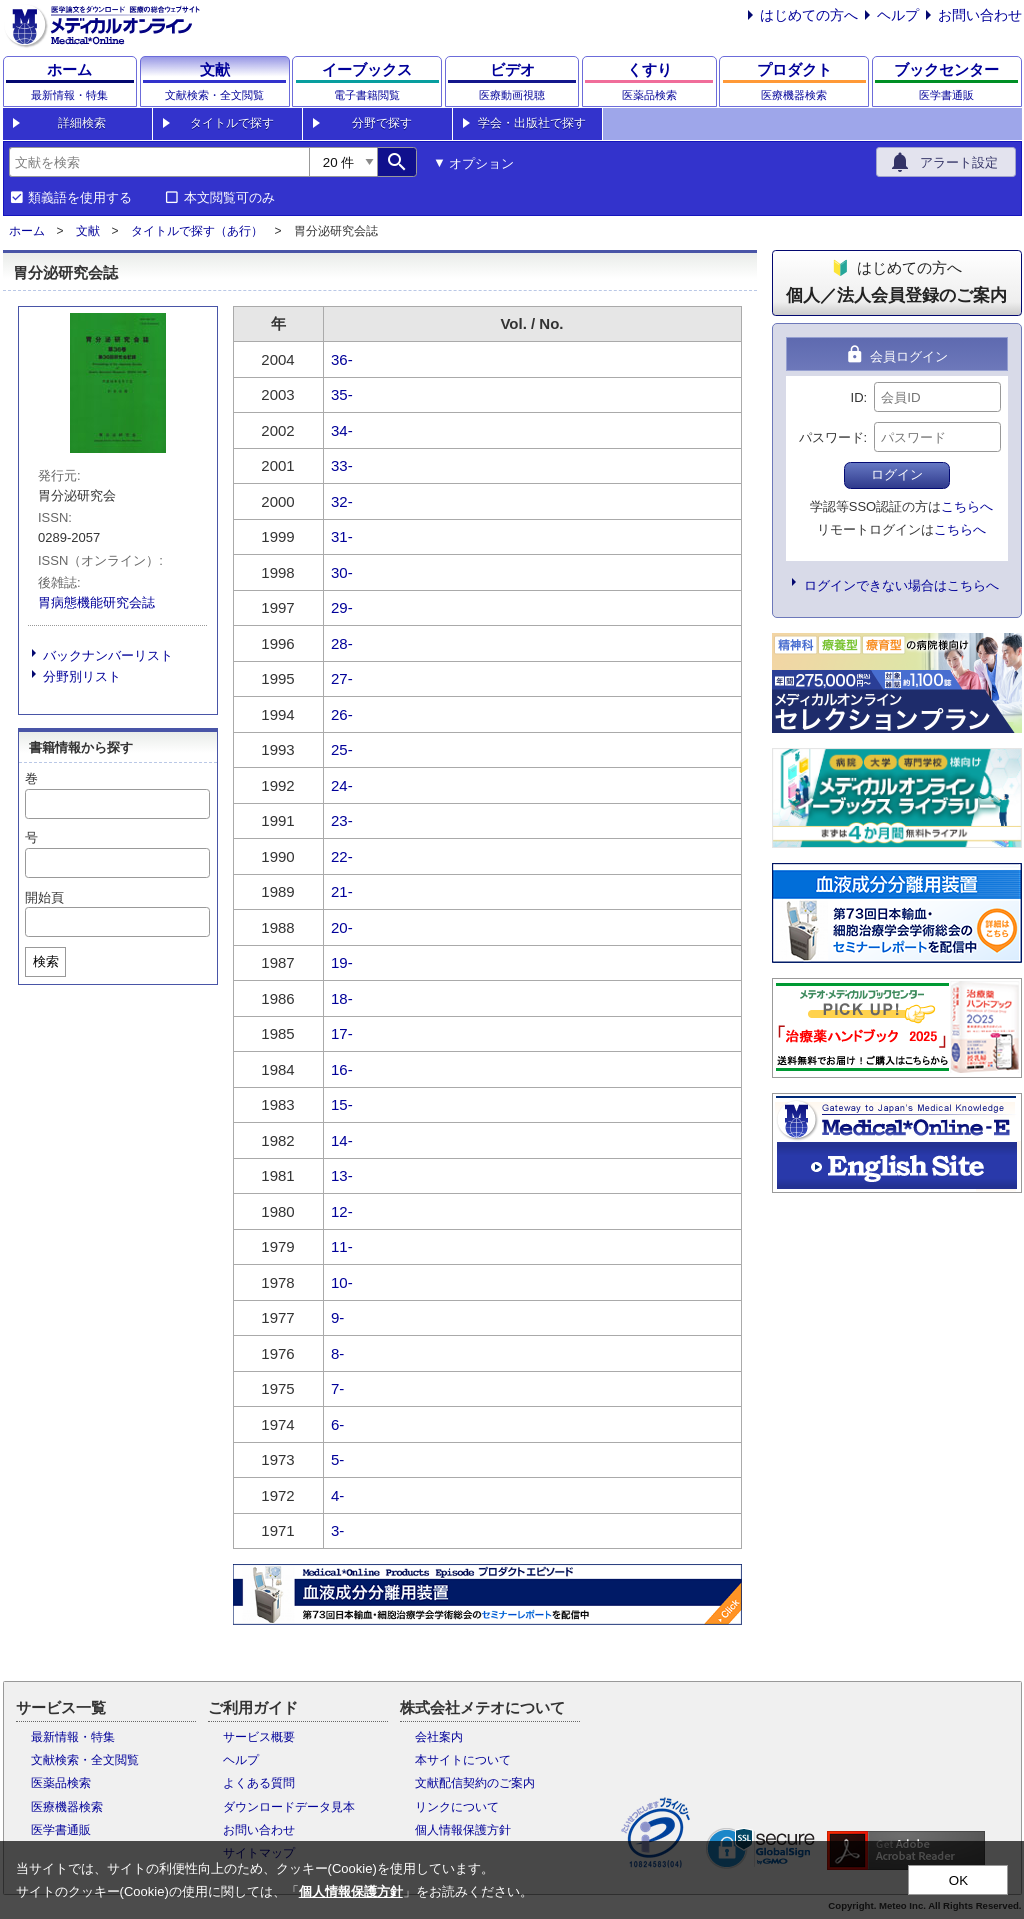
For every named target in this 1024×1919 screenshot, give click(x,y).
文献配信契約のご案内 (475, 1783)
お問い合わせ (980, 15)
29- (342, 607)
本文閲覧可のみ (229, 198)
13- (342, 1175)
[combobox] (159, 162)
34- (342, 430)
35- (342, 394)
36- (342, 359)
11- (342, 1246)
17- (342, 1033)
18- (342, 998)
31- (342, 536)
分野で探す (382, 123)
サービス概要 (259, 1737)
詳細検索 (82, 123)
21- (342, 891)
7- (337, 1388)
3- (337, 1530)
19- (342, 962)
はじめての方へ (809, 15)
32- (342, 501)
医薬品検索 (61, 1783)
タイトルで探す (232, 123)
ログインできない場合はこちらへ (901, 585)
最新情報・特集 (73, 1737)
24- (342, 785)
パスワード (831, 437)
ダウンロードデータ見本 (289, 1807)
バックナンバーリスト (108, 655)
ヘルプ (898, 15)
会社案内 (439, 1737)
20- (342, 927)
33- (342, 465)
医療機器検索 (67, 1807)
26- (342, 714)
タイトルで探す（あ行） (197, 231)
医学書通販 (61, 1830)
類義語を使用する (80, 198)
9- (337, 1317)
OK (958, 1880)
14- (342, 1140)
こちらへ (967, 506)
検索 (46, 961)
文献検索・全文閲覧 (85, 1760)
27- (342, 678)
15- (342, 1104)
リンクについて (457, 1807)
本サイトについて (463, 1760)
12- (342, 1211)
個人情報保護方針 (463, 1830)
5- (337, 1459)
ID (857, 397)
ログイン (897, 474)
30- (342, 572)
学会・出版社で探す (532, 123)
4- (337, 1495)
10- (342, 1282)
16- (342, 1069)
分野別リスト (82, 676)
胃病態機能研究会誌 (96, 602)
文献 (88, 231)
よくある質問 (259, 1783)
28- (342, 643)
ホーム (27, 231)
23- (342, 820)
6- (337, 1424)
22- (342, 856)
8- (337, 1353)
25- (342, 749)
